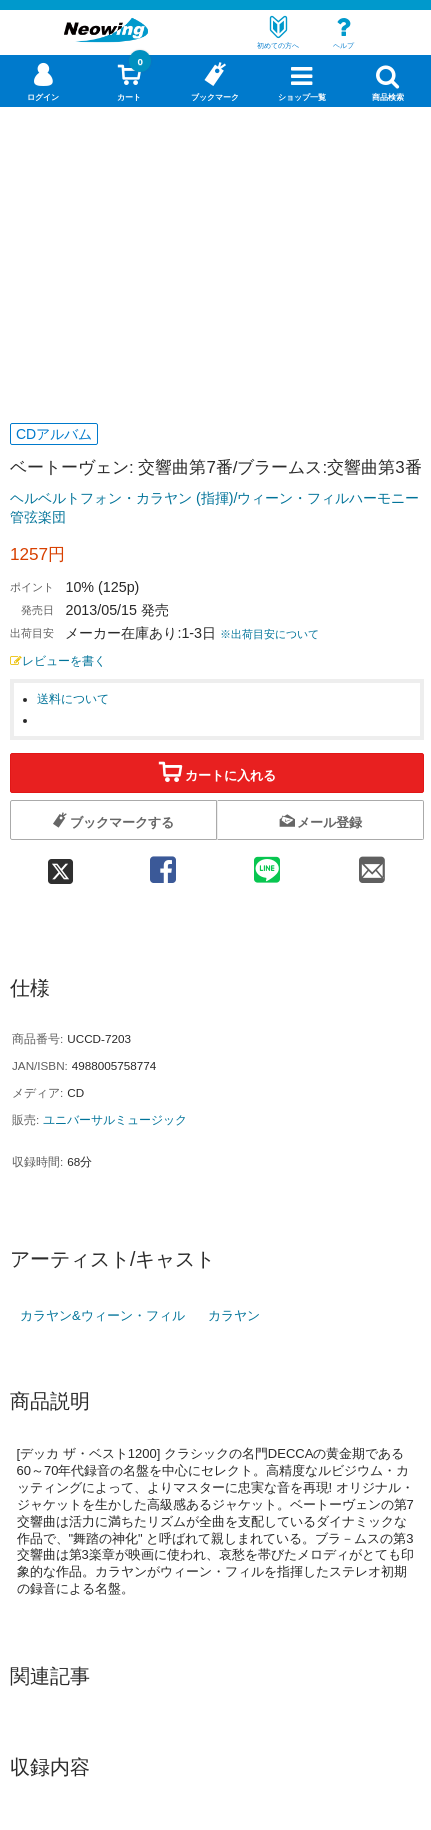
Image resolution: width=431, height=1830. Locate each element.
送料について (73, 698)
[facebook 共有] (162, 863)
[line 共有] (267, 863)
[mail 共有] (371, 863)
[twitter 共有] (60, 863)
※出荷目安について (269, 634)
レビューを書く (58, 660)
